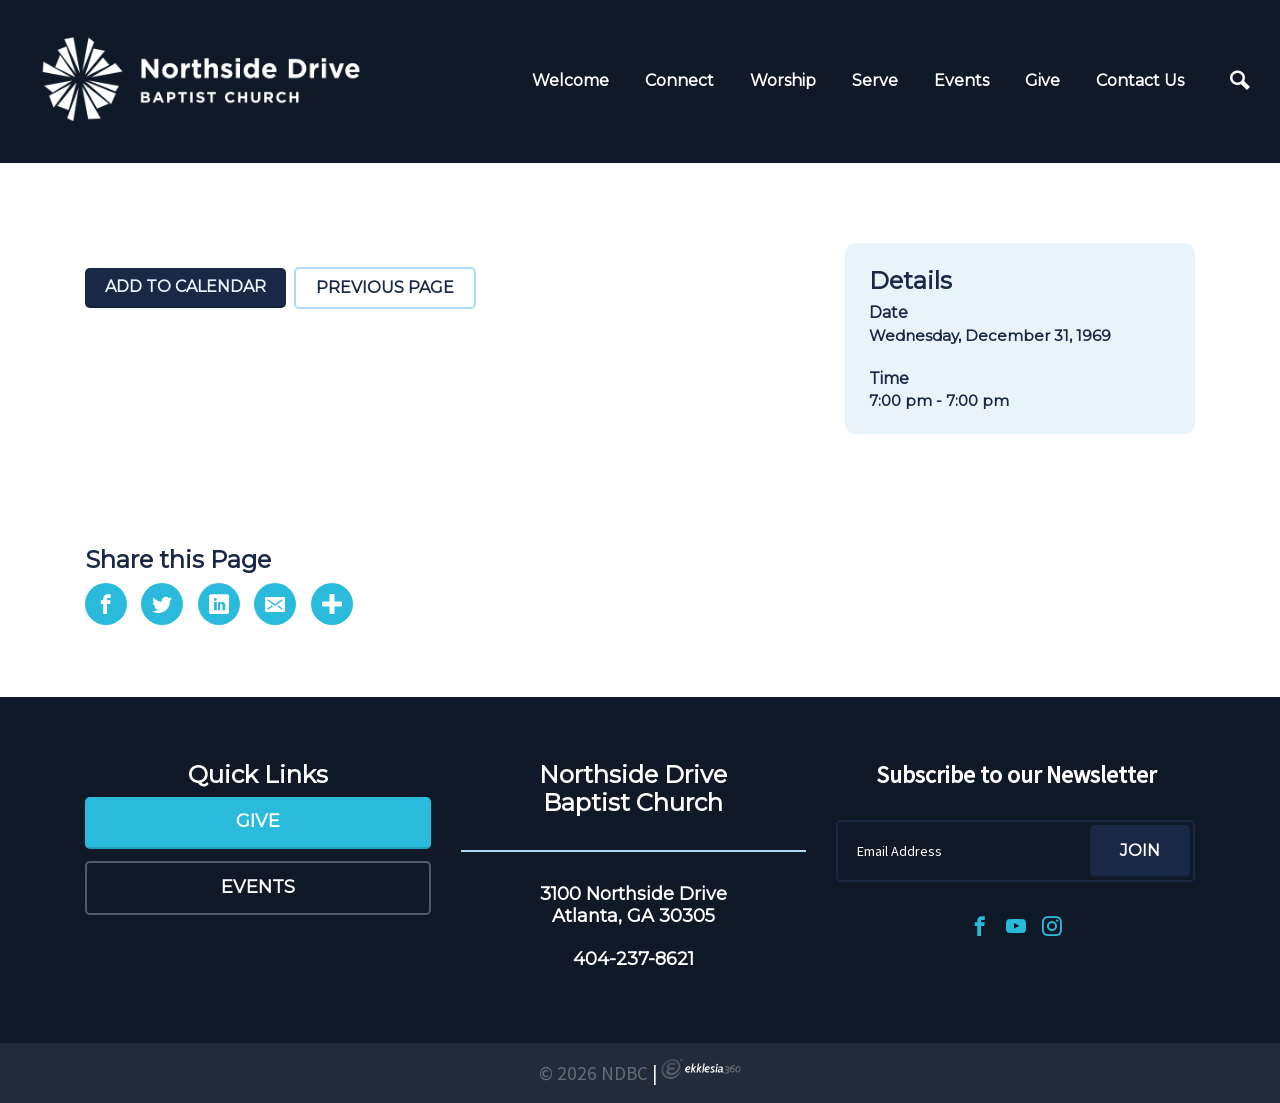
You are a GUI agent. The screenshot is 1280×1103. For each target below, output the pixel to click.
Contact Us (1140, 80)
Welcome (570, 80)
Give (1042, 80)
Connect (679, 80)
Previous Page (385, 287)
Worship (783, 80)
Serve (875, 80)
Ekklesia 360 (701, 1069)
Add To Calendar (185, 286)
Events (961, 80)
